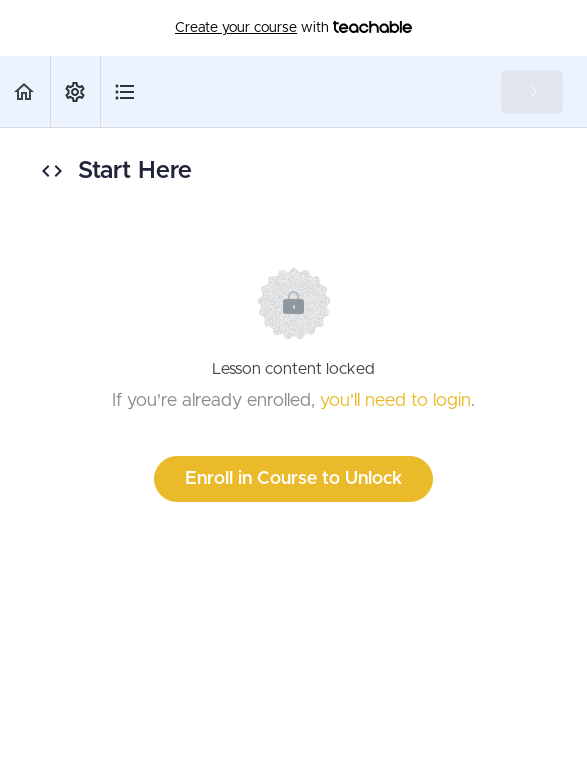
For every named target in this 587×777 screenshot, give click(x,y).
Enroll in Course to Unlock (293, 479)
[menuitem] (75, 91)
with (293, 28)
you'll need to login (395, 401)
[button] (25, 91)
